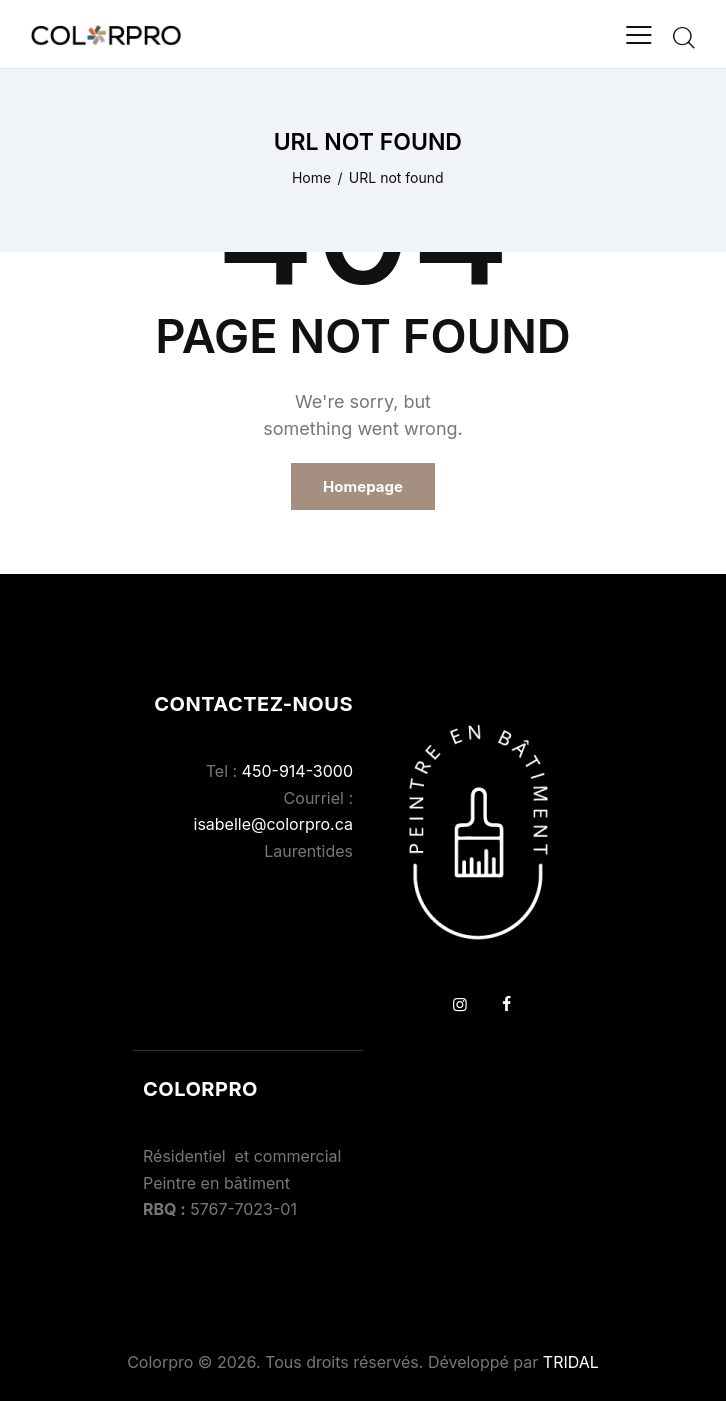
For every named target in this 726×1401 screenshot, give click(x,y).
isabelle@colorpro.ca (273, 824)
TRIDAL (571, 1362)
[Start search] (684, 37)
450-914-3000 (297, 771)
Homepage (363, 486)
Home (311, 177)
